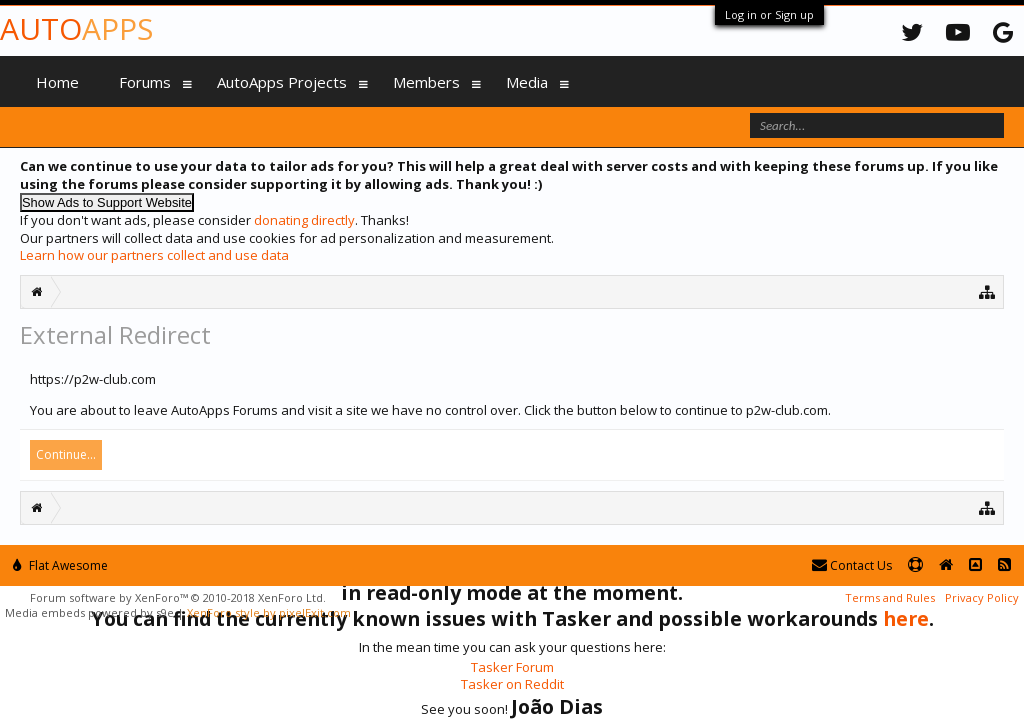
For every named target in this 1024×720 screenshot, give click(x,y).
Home (57, 82)
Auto (76, 28)
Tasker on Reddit (512, 684)
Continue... (66, 454)
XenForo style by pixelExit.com (269, 612)
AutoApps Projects (282, 82)
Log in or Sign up (769, 14)
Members (426, 82)
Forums (145, 82)
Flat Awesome (60, 565)
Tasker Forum (512, 667)
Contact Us (852, 565)
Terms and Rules (890, 597)
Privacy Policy (982, 597)
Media (527, 82)
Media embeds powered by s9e (89, 612)
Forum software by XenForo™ (178, 597)
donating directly (304, 220)
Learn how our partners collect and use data (154, 255)
